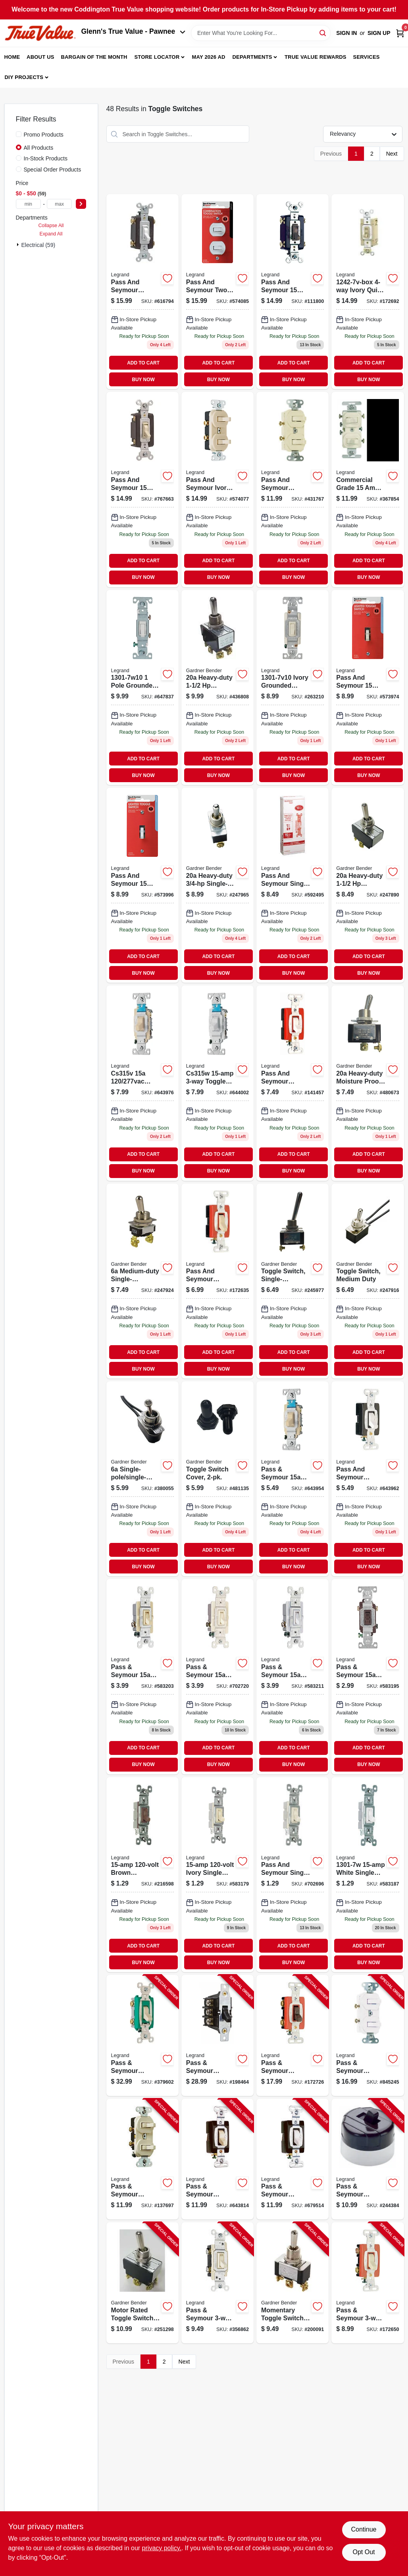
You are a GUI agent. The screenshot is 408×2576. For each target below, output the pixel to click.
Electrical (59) (38, 245)
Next (392, 153)
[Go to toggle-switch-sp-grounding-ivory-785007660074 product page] (217, 1874)
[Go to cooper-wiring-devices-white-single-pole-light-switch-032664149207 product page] (367, 1874)
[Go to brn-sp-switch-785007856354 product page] (142, 1874)
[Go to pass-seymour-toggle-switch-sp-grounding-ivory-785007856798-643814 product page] (217, 2159)
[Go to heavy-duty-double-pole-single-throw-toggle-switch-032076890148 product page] (367, 885)
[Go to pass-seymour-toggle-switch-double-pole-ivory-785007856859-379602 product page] (142, 2035)
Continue (363, 2529)
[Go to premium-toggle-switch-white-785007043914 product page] (217, 1082)
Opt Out (363, 2552)
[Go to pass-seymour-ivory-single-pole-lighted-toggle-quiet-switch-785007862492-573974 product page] (367, 687)
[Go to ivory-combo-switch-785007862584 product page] (217, 489)
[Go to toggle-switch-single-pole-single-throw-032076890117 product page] (292, 1281)
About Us (40, 57)
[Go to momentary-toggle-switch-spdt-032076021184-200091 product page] (292, 2282)
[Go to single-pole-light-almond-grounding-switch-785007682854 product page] (292, 885)
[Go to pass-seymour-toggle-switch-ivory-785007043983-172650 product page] (367, 2282)
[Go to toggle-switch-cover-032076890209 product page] (217, 1478)
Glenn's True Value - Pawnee (133, 31)
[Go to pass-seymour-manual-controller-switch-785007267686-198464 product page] (217, 2035)
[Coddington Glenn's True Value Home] (40, 33)
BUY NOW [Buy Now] (143, 379)
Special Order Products (52, 170)
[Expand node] (18, 244)
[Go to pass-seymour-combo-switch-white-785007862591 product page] (217, 291)
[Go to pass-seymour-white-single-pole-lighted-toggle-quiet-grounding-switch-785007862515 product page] (142, 885)
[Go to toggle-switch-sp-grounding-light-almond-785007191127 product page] (292, 1874)
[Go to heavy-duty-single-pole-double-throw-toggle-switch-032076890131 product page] (217, 885)
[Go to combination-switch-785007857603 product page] (292, 489)
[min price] (28, 204)
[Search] (323, 32)
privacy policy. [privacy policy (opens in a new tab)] (161, 2548)
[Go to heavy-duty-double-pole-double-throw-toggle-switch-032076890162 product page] (217, 687)
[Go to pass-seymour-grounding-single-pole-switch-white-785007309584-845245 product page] (367, 2035)
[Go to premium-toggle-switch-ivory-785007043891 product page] (142, 1082)
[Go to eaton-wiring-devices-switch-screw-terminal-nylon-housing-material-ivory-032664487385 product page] (292, 1478)
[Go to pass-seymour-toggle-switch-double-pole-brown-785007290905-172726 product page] (292, 2035)
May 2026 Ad (208, 57)
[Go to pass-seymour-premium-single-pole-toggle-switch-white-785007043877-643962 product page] (367, 1478)
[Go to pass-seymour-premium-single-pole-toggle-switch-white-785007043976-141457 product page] (292, 1082)
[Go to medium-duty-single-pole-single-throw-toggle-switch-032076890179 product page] (142, 1281)
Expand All (51, 234)
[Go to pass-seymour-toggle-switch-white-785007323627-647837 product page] (142, 687)
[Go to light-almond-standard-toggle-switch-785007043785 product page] (142, 489)
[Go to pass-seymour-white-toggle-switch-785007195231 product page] (292, 1676)
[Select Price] (81, 204)
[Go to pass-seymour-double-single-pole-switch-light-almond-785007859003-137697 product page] (142, 2159)
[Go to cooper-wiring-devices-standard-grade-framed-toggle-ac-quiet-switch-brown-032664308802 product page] (367, 1676)
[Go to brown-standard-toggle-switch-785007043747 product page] (292, 291)
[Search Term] (261, 33)
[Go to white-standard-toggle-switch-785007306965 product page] (142, 291)
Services (366, 57)
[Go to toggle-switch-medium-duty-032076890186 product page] (367, 1281)
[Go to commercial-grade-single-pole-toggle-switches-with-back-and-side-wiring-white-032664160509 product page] (367, 489)
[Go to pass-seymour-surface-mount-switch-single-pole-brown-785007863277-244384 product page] (367, 2159)
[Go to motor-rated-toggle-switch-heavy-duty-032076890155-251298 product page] (142, 2282)
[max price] (59, 204)
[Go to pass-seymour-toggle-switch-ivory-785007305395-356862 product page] (217, 2282)
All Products (39, 148)
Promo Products (44, 135)
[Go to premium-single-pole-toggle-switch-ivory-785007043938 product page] (217, 1281)
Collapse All (51, 225)
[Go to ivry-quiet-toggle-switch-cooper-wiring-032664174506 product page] (367, 291)
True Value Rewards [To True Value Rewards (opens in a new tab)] (315, 57)
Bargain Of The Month (94, 57)
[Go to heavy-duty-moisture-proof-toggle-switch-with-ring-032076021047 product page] (367, 1082)
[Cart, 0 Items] (400, 33)
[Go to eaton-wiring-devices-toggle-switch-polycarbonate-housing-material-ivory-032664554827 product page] (292, 687)
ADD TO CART (143, 363)
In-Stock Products (46, 158)
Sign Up (379, 33)
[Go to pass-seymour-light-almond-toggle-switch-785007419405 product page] (217, 1676)
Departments (252, 57)
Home (12, 57)
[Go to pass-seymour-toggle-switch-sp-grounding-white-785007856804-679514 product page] (292, 2159)
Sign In (346, 33)
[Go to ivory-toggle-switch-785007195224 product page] (142, 1676)
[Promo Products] (18, 134)
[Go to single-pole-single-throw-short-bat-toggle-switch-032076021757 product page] (142, 1478)
